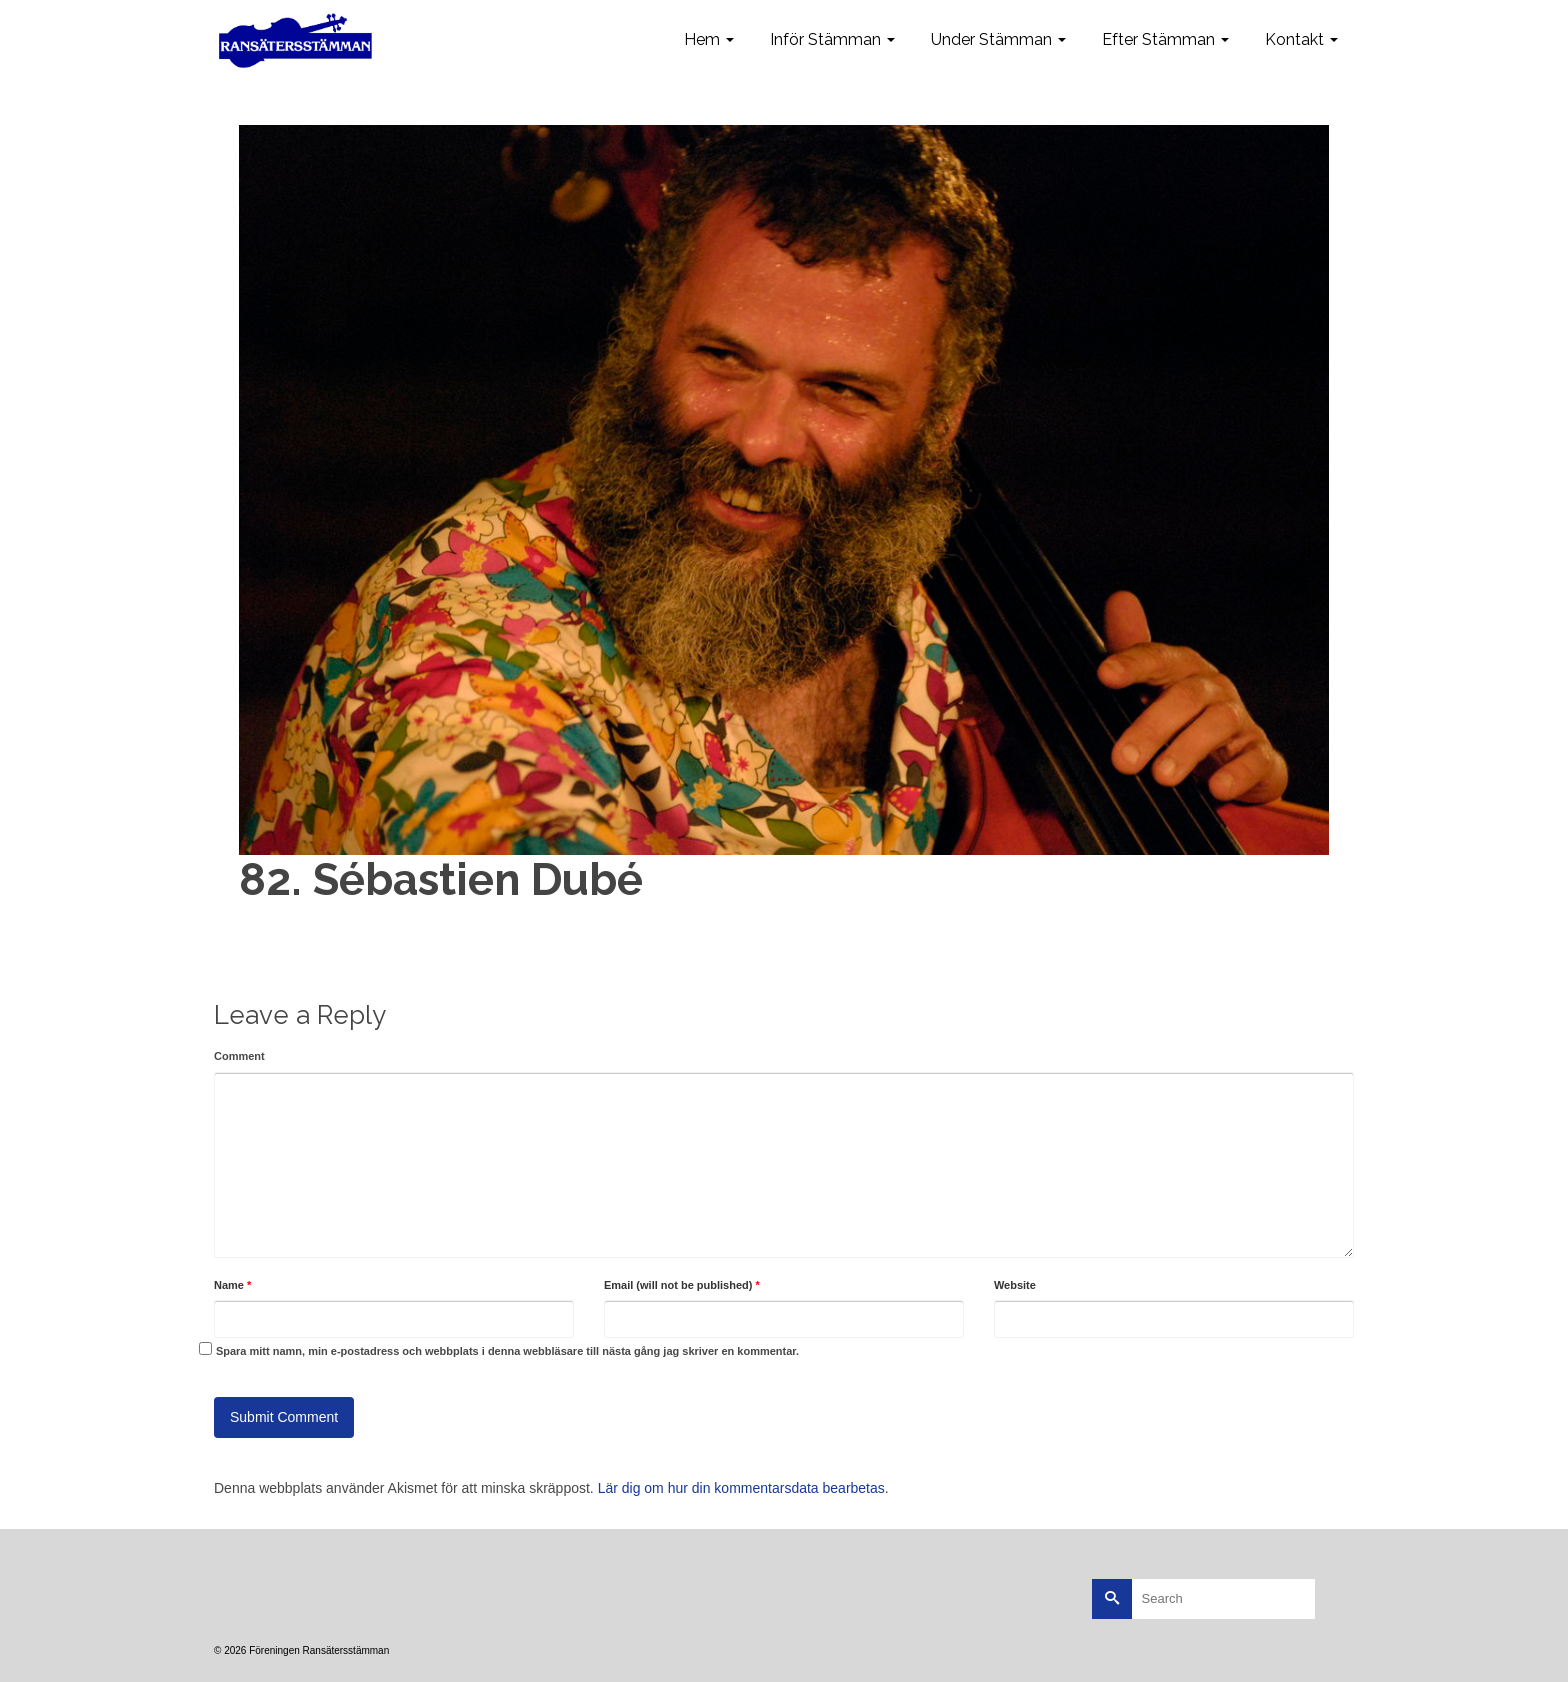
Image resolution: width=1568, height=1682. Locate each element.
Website (1015, 1285)
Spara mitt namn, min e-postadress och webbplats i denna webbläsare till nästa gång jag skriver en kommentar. (507, 1351)
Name (232, 1285)
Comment (239, 1056)
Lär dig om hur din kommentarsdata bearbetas (741, 1488)
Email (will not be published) (682, 1285)
